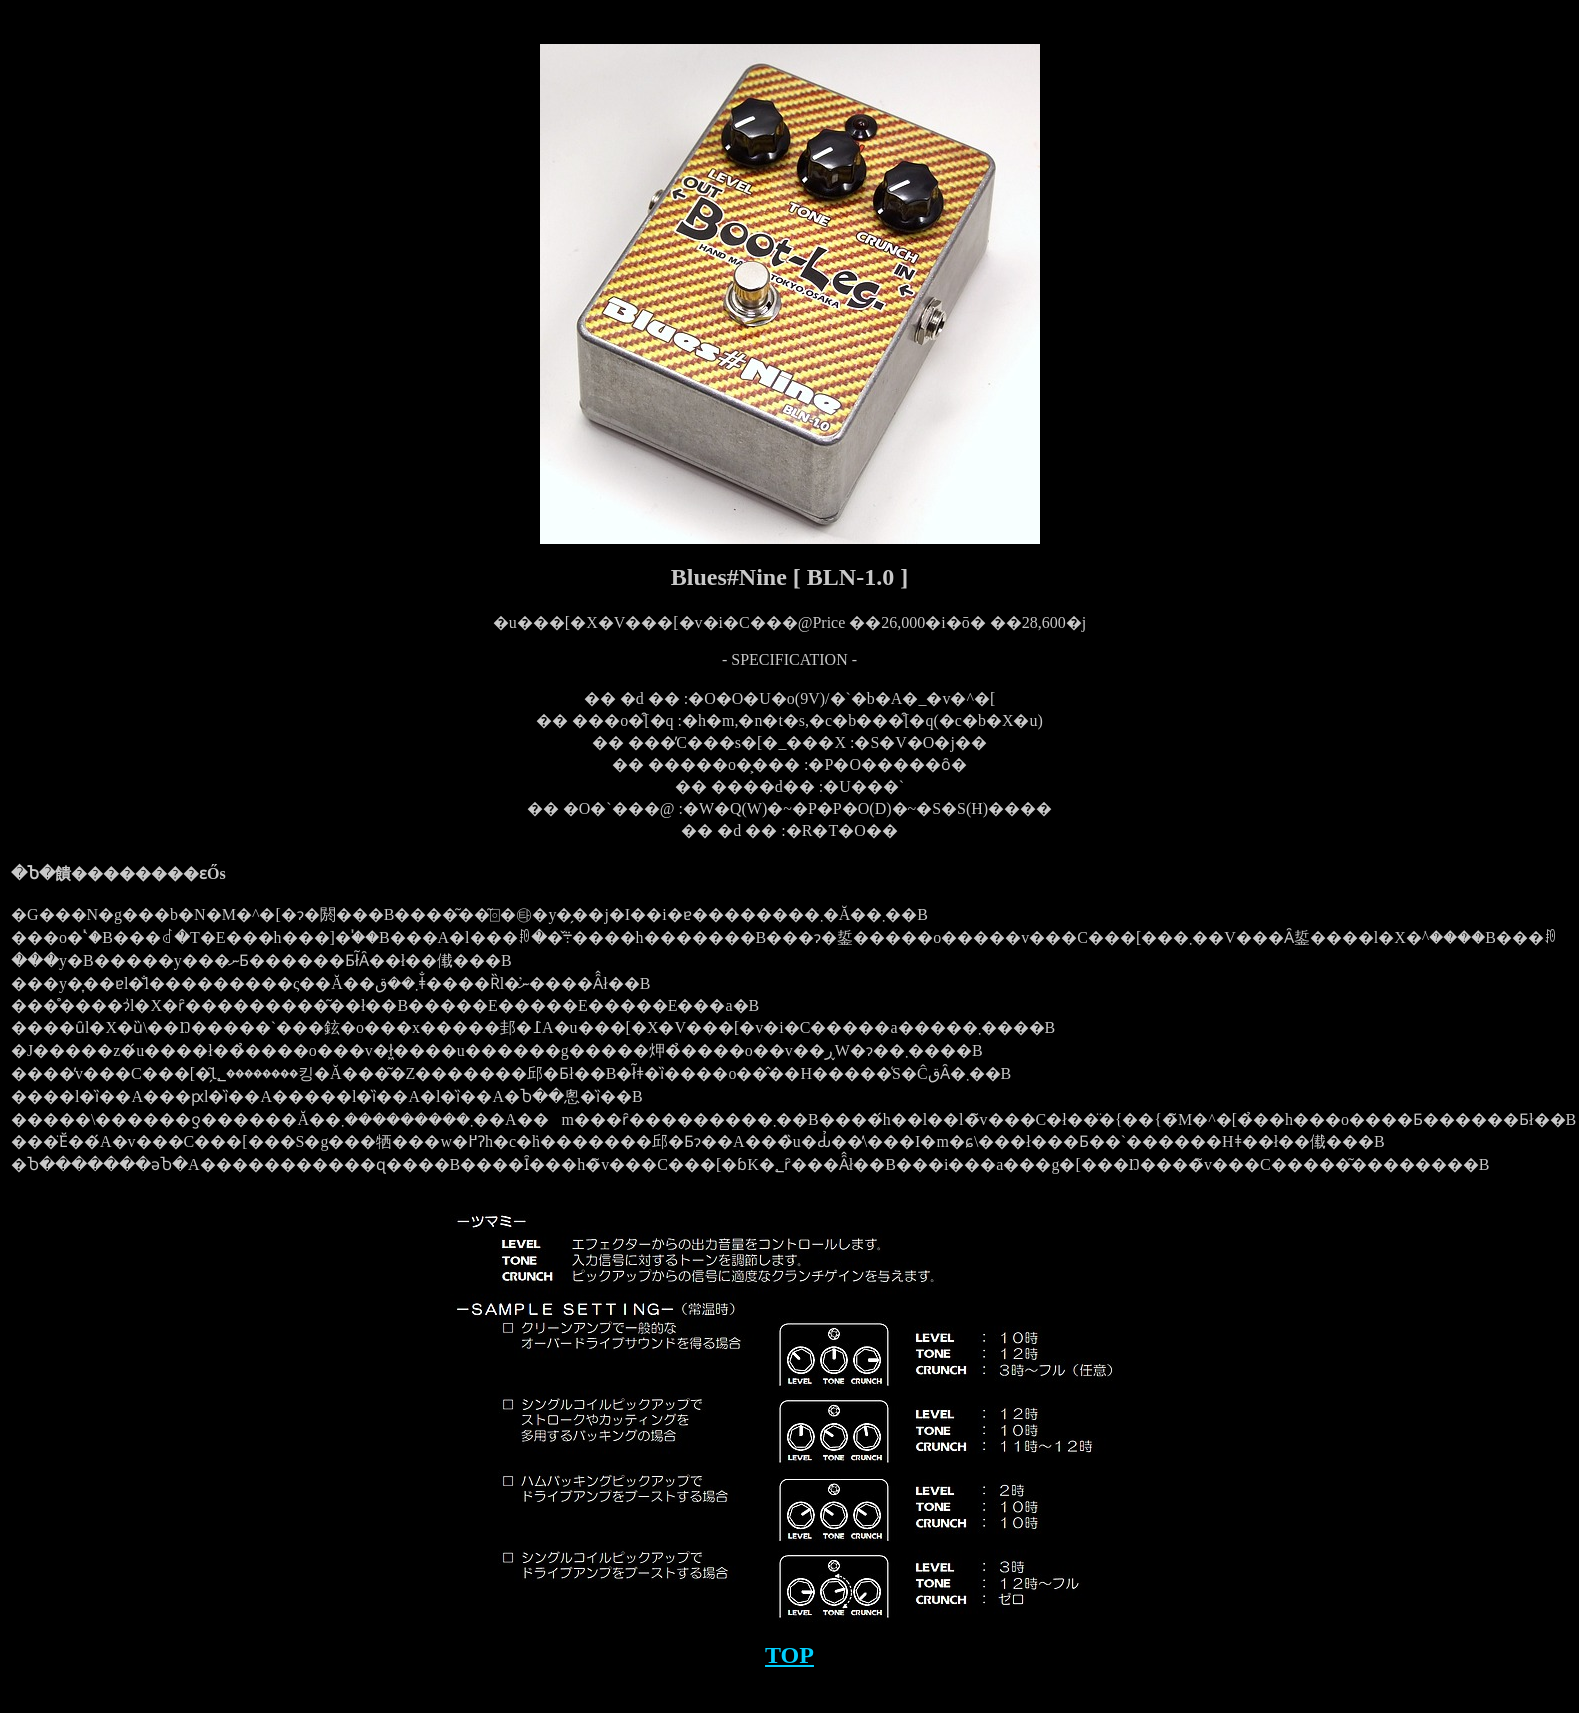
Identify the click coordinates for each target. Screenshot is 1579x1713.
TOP (789, 1655)
